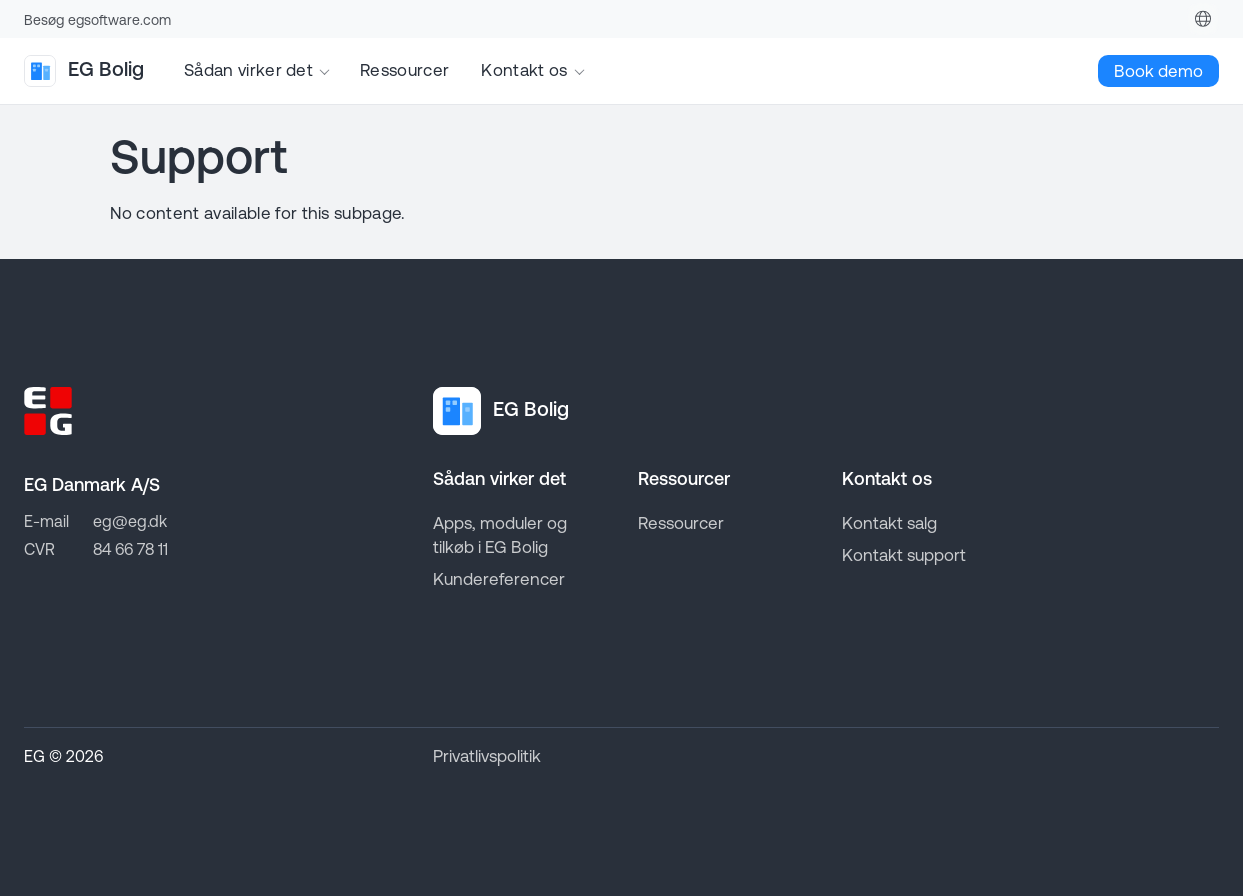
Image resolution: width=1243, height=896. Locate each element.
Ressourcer (404, 70)
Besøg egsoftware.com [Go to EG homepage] (97, 20)
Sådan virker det (248, 70)
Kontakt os (524, 70)
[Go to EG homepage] (48, 411)
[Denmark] (1203, 19)
